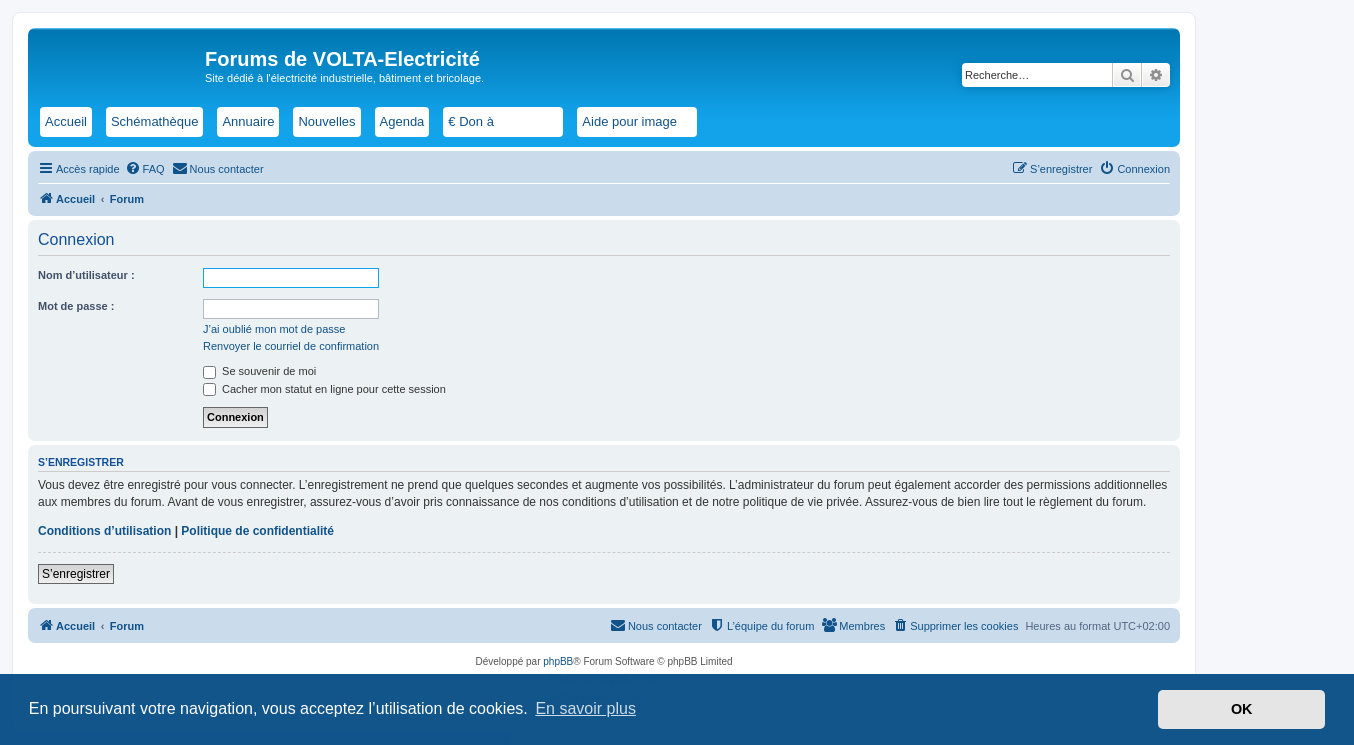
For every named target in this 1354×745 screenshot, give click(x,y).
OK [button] (1242, 709)
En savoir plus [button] (585, 708)
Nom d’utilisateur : (86, 275)
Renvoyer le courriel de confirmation (291, 346)
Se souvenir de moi (259, 371)
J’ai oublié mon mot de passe (274, 329)
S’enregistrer (76, 574)
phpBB (558, 661)
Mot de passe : (76, 306)
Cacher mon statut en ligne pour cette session (324, 389)
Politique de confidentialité (257, 531)
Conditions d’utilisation (104, 531)
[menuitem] (145, 169)
